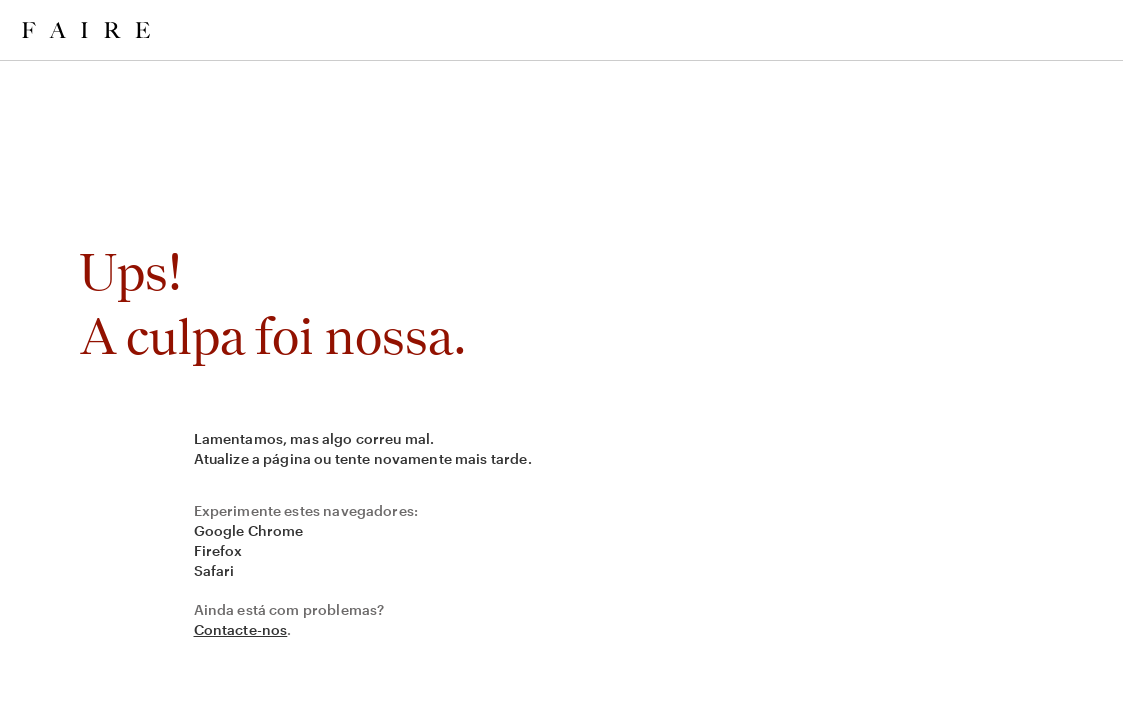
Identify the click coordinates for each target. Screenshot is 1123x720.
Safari (214, 570)
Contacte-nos (241, 629)
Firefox (218, 550)
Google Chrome (249, 530)
